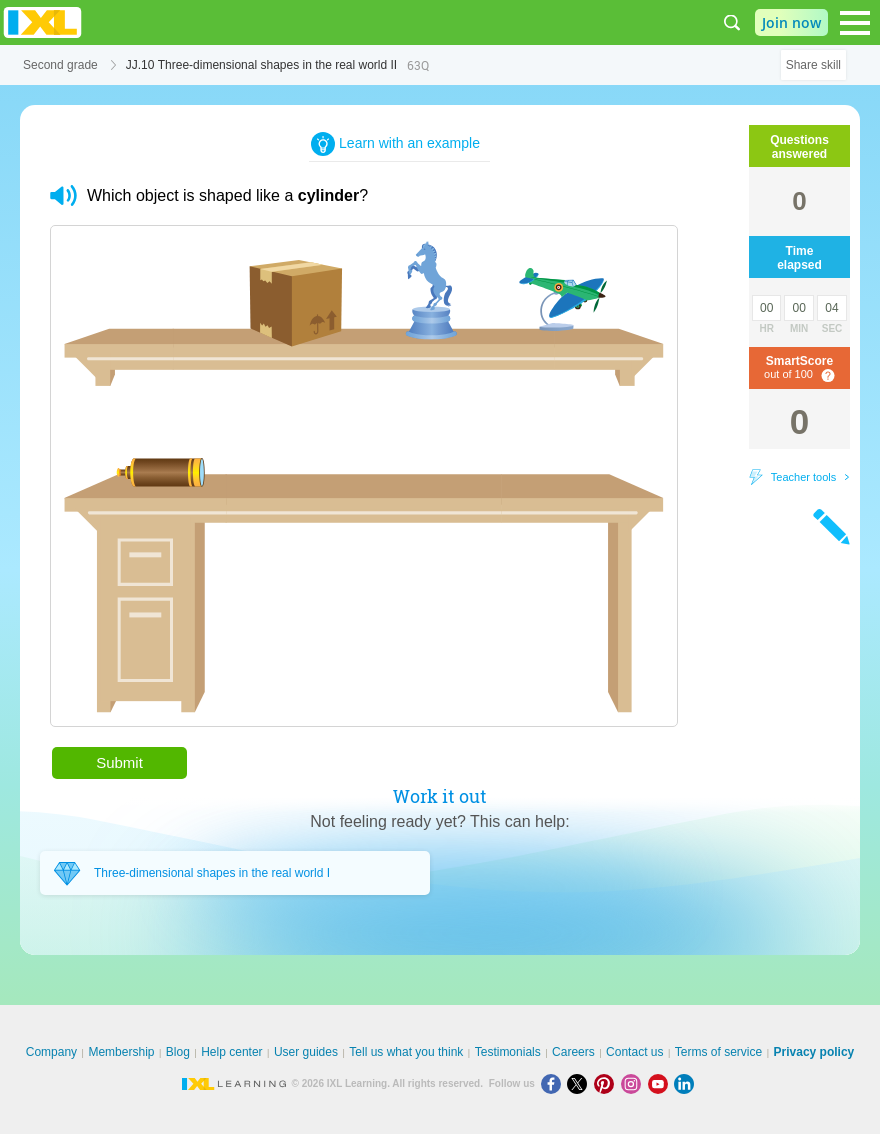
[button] (63, 195)
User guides (306, 1052)
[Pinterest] (607, 1083)
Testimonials (508, 1052)
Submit (119, 762)
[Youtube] (661, 1083)
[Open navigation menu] (855, 23)
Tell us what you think (406, 1052)
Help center (231, 1052)
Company (51, 1052)
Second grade (60, 65)
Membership (121, 1052)
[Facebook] (554, 1083)
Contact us (634, 1052)
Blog (178, 1052)
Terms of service (718, 1052)
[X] (580, 1083)
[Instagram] (634, 1083)
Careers (573, 1052)
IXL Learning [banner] (42, 22)
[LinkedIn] (686, 1083)
